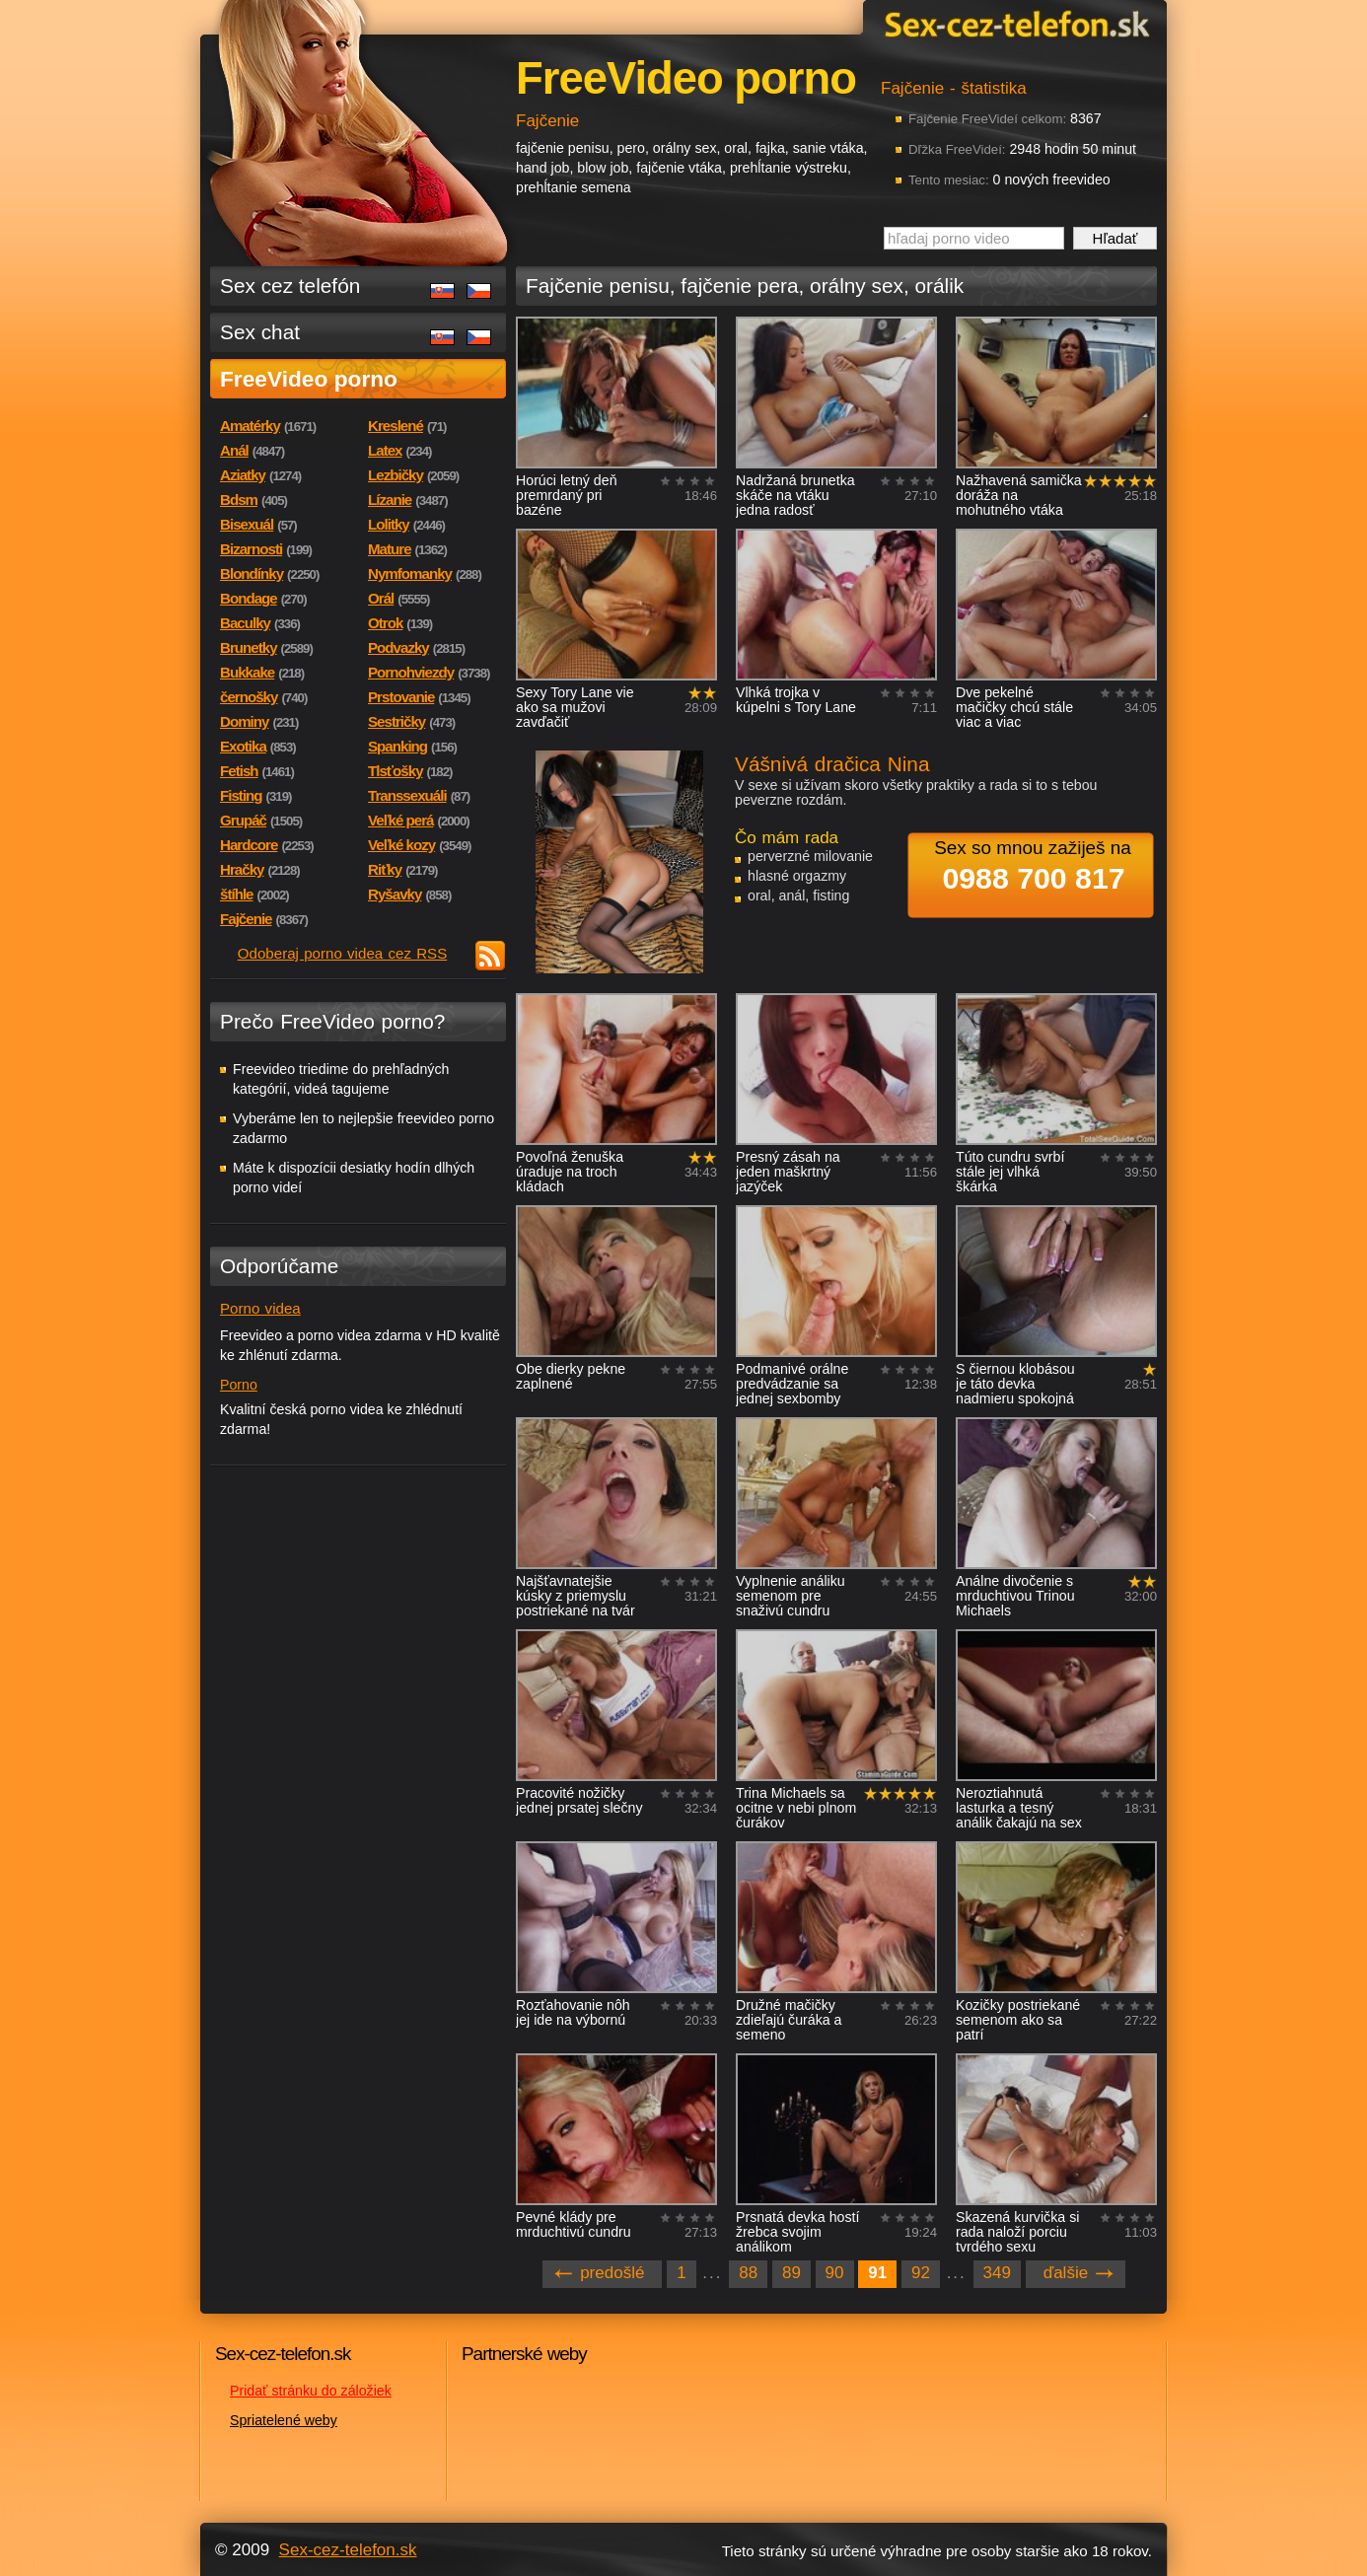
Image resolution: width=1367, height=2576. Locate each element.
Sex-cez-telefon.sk (1014, 23)
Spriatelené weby (283, 2420)
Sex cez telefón (290, 285)
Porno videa (260, 1308)
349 (997, 2272)
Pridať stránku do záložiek (311, 2390)
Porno (238, 1385)
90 (835, 2272)
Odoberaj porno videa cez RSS (343, 953)
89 (791, 2272)
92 (920, 2272)
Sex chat (260, 332)
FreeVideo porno (308, 379)
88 (748, 2272)
